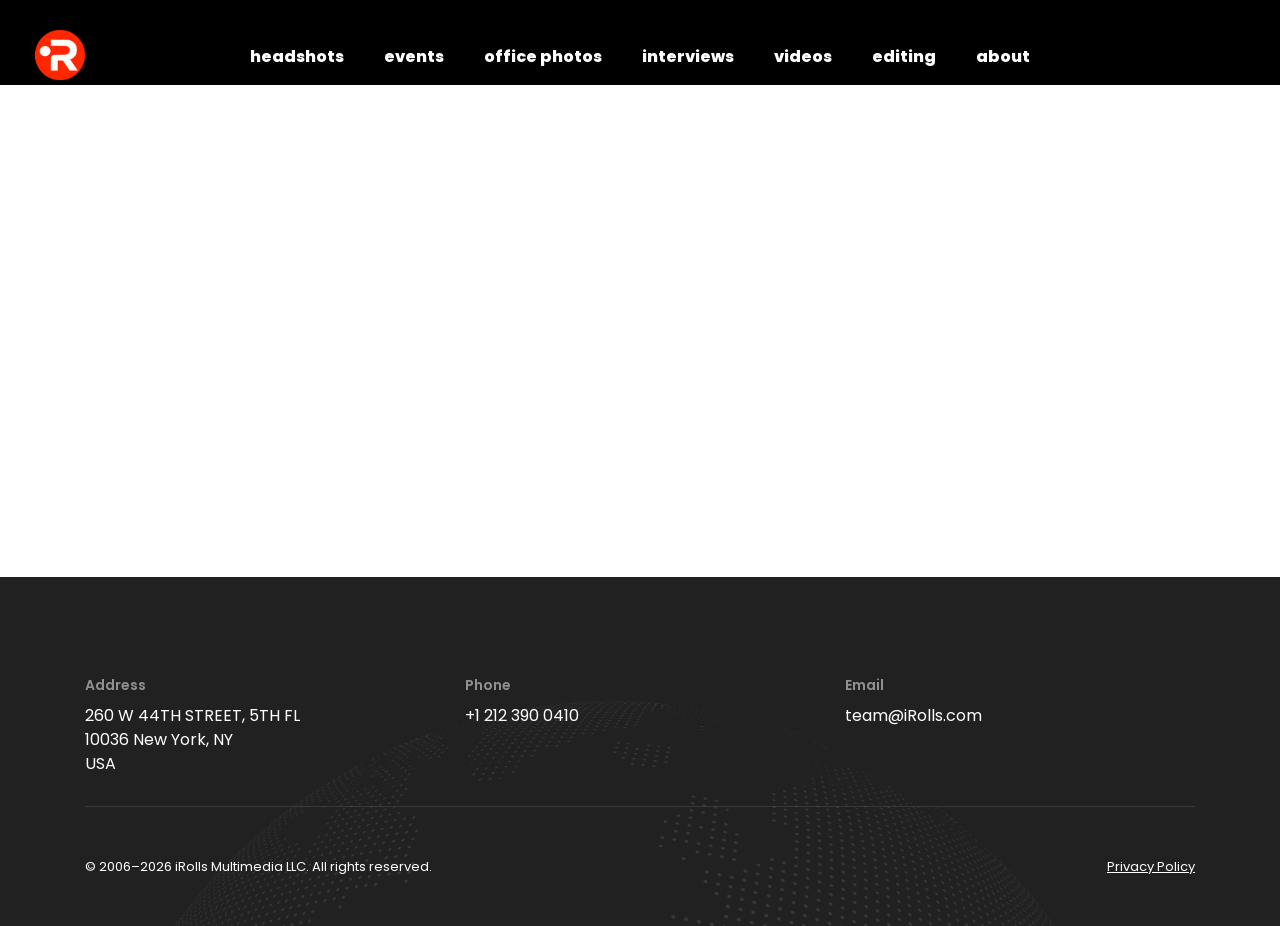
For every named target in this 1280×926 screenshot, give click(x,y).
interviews (688, 56)
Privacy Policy (1151, 866)
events (414, 56)
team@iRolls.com (913, 715)
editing (904, 56)
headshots (297, 56)
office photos (543, 56)
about (1003, 56)
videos (803, 56)
